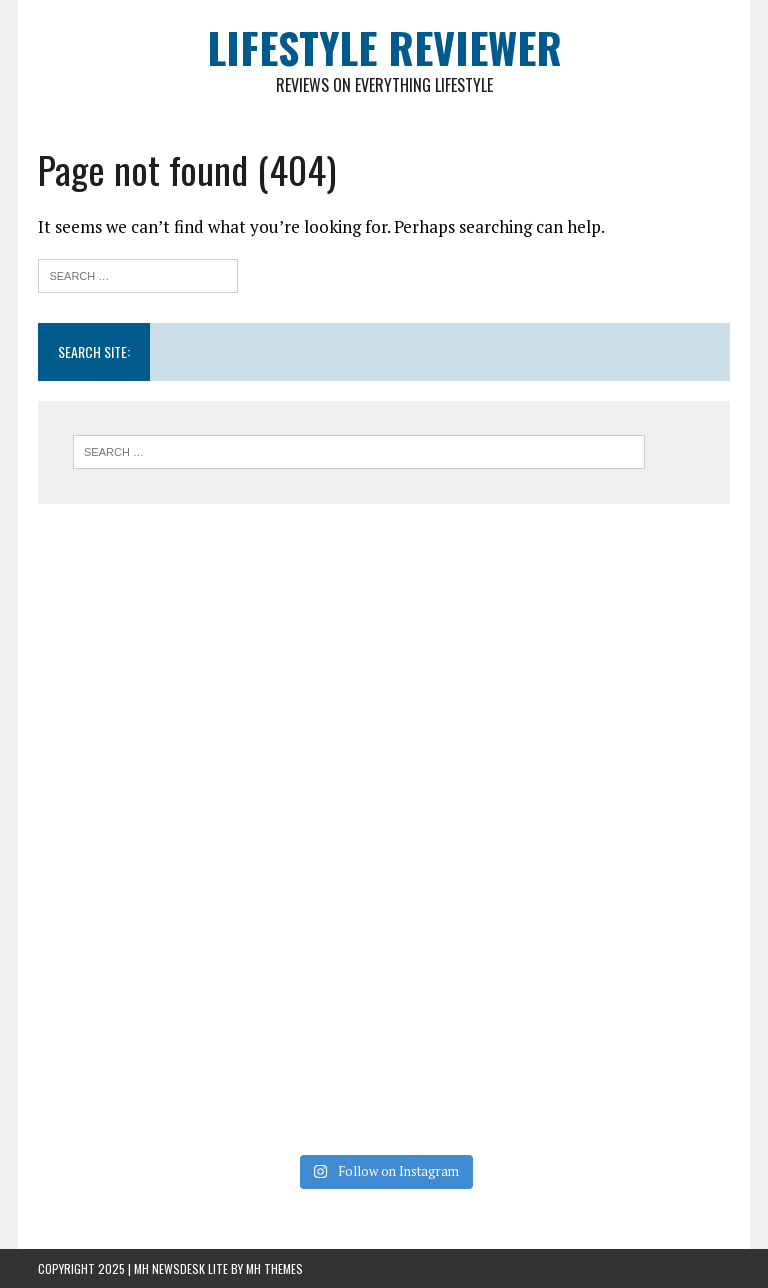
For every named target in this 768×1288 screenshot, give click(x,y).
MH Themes (274, 1268)
